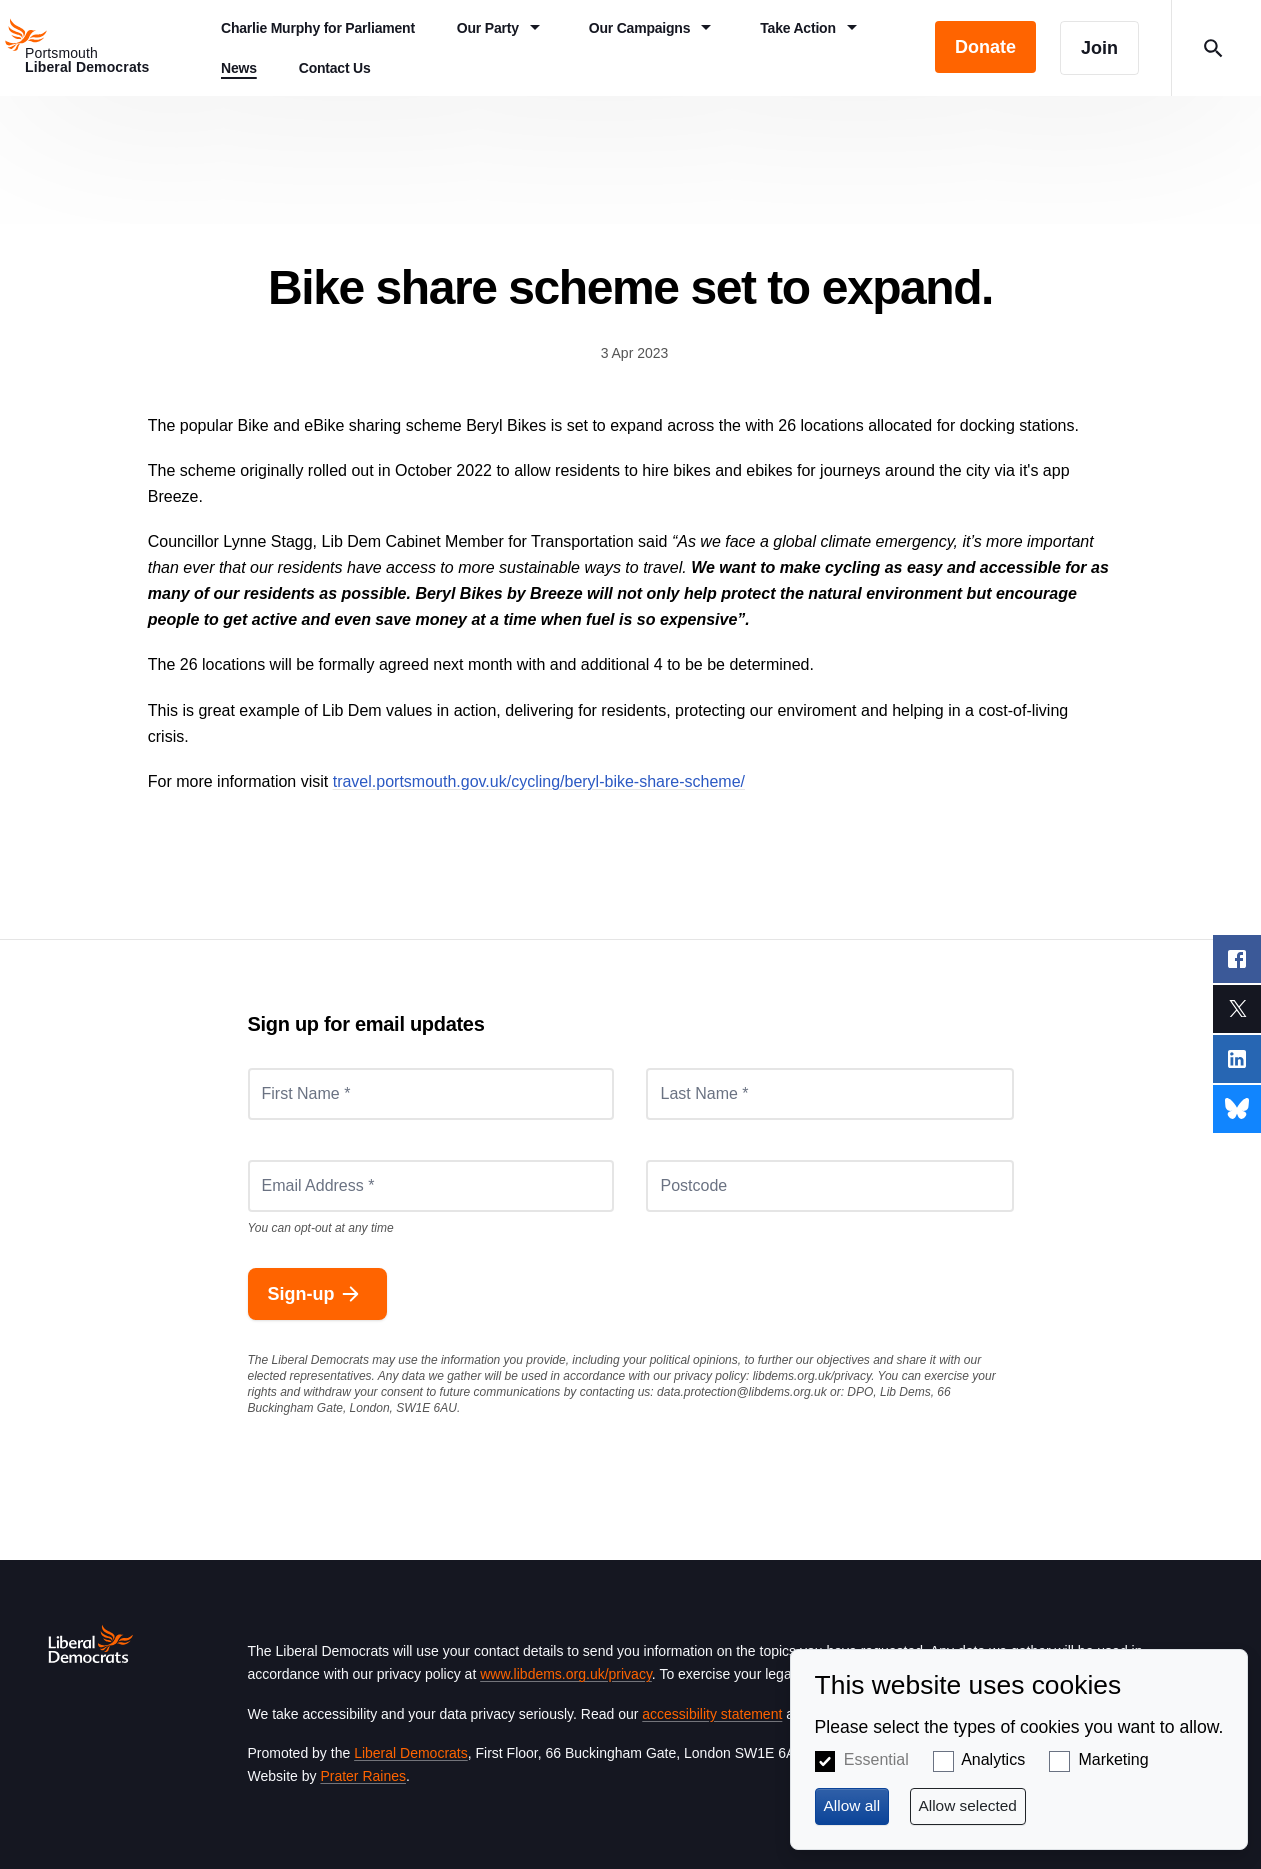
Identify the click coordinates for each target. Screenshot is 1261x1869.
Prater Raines (363, 1776)
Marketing (1113, 1759)
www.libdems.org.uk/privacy (566, 1674)
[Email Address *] (431, 1186)
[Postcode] (829, 1186)
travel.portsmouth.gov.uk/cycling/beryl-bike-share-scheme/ (539, 781)
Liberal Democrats (411, 1753)
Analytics (993, 1759)
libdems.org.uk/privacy (812, 1376)
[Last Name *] (829, 1094)
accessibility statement (712, 1714)
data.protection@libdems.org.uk (742, 1392)
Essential (876, 1759)
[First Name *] (431, 1094)
